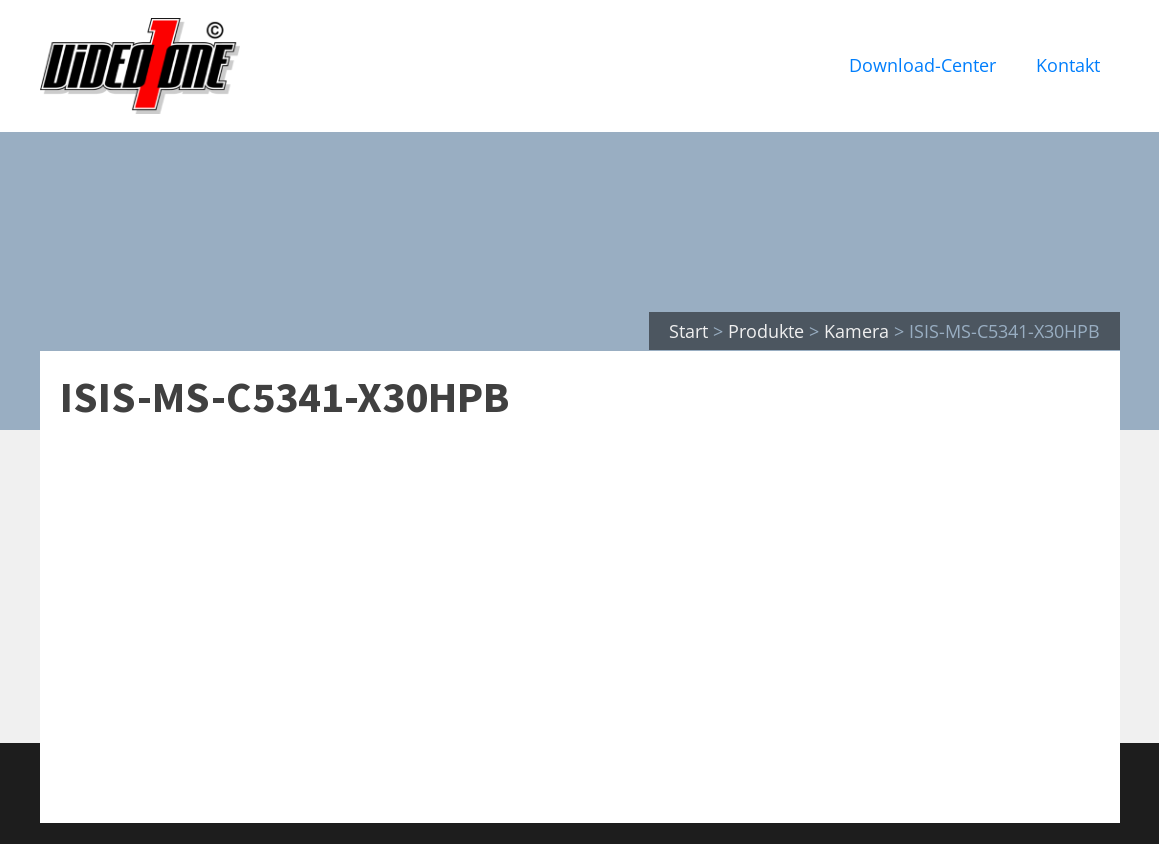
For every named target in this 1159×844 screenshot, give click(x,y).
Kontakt (1068, 65)
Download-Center (922, 65)
